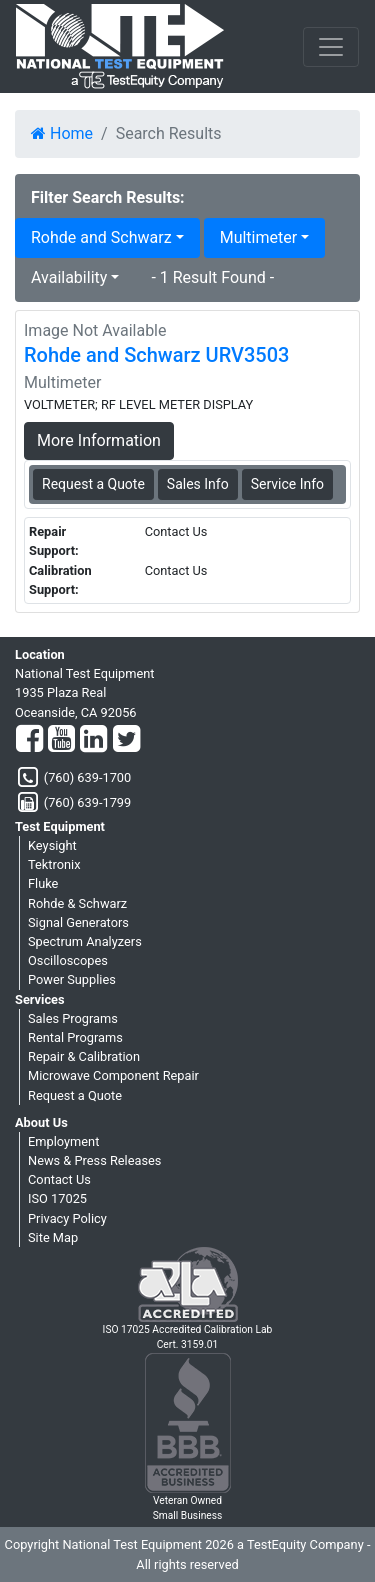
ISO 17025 (57, 1198)
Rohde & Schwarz (77, 903)
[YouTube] (61, 740)
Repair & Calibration (84, 1056)
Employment (63, 1141)
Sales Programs (73, 1018)
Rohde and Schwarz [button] (101, 237)
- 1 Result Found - (212, 277)
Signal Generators (78, 922)
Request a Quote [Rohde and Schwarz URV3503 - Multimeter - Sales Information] (93, 484)
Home (62, 133)
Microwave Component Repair (113, 1075)
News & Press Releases (94, 1160)
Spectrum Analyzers (85, 941)
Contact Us (59, 1179)
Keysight (52, 845)
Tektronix (54, 864)
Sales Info (198, 484)
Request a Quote (75, 1095)
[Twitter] (126, 740)
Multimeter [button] (258, 237)
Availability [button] (69, 277)
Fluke (43, 883)
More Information (99, 440)
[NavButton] (331, 47)
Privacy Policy (67, 1218)
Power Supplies (72, 979)
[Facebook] (29, 740)
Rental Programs (75, 1037)
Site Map (53, 1237)
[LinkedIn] (93, 740)
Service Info (287, 484)
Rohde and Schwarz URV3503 (156, 355)
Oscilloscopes (68, 960)
